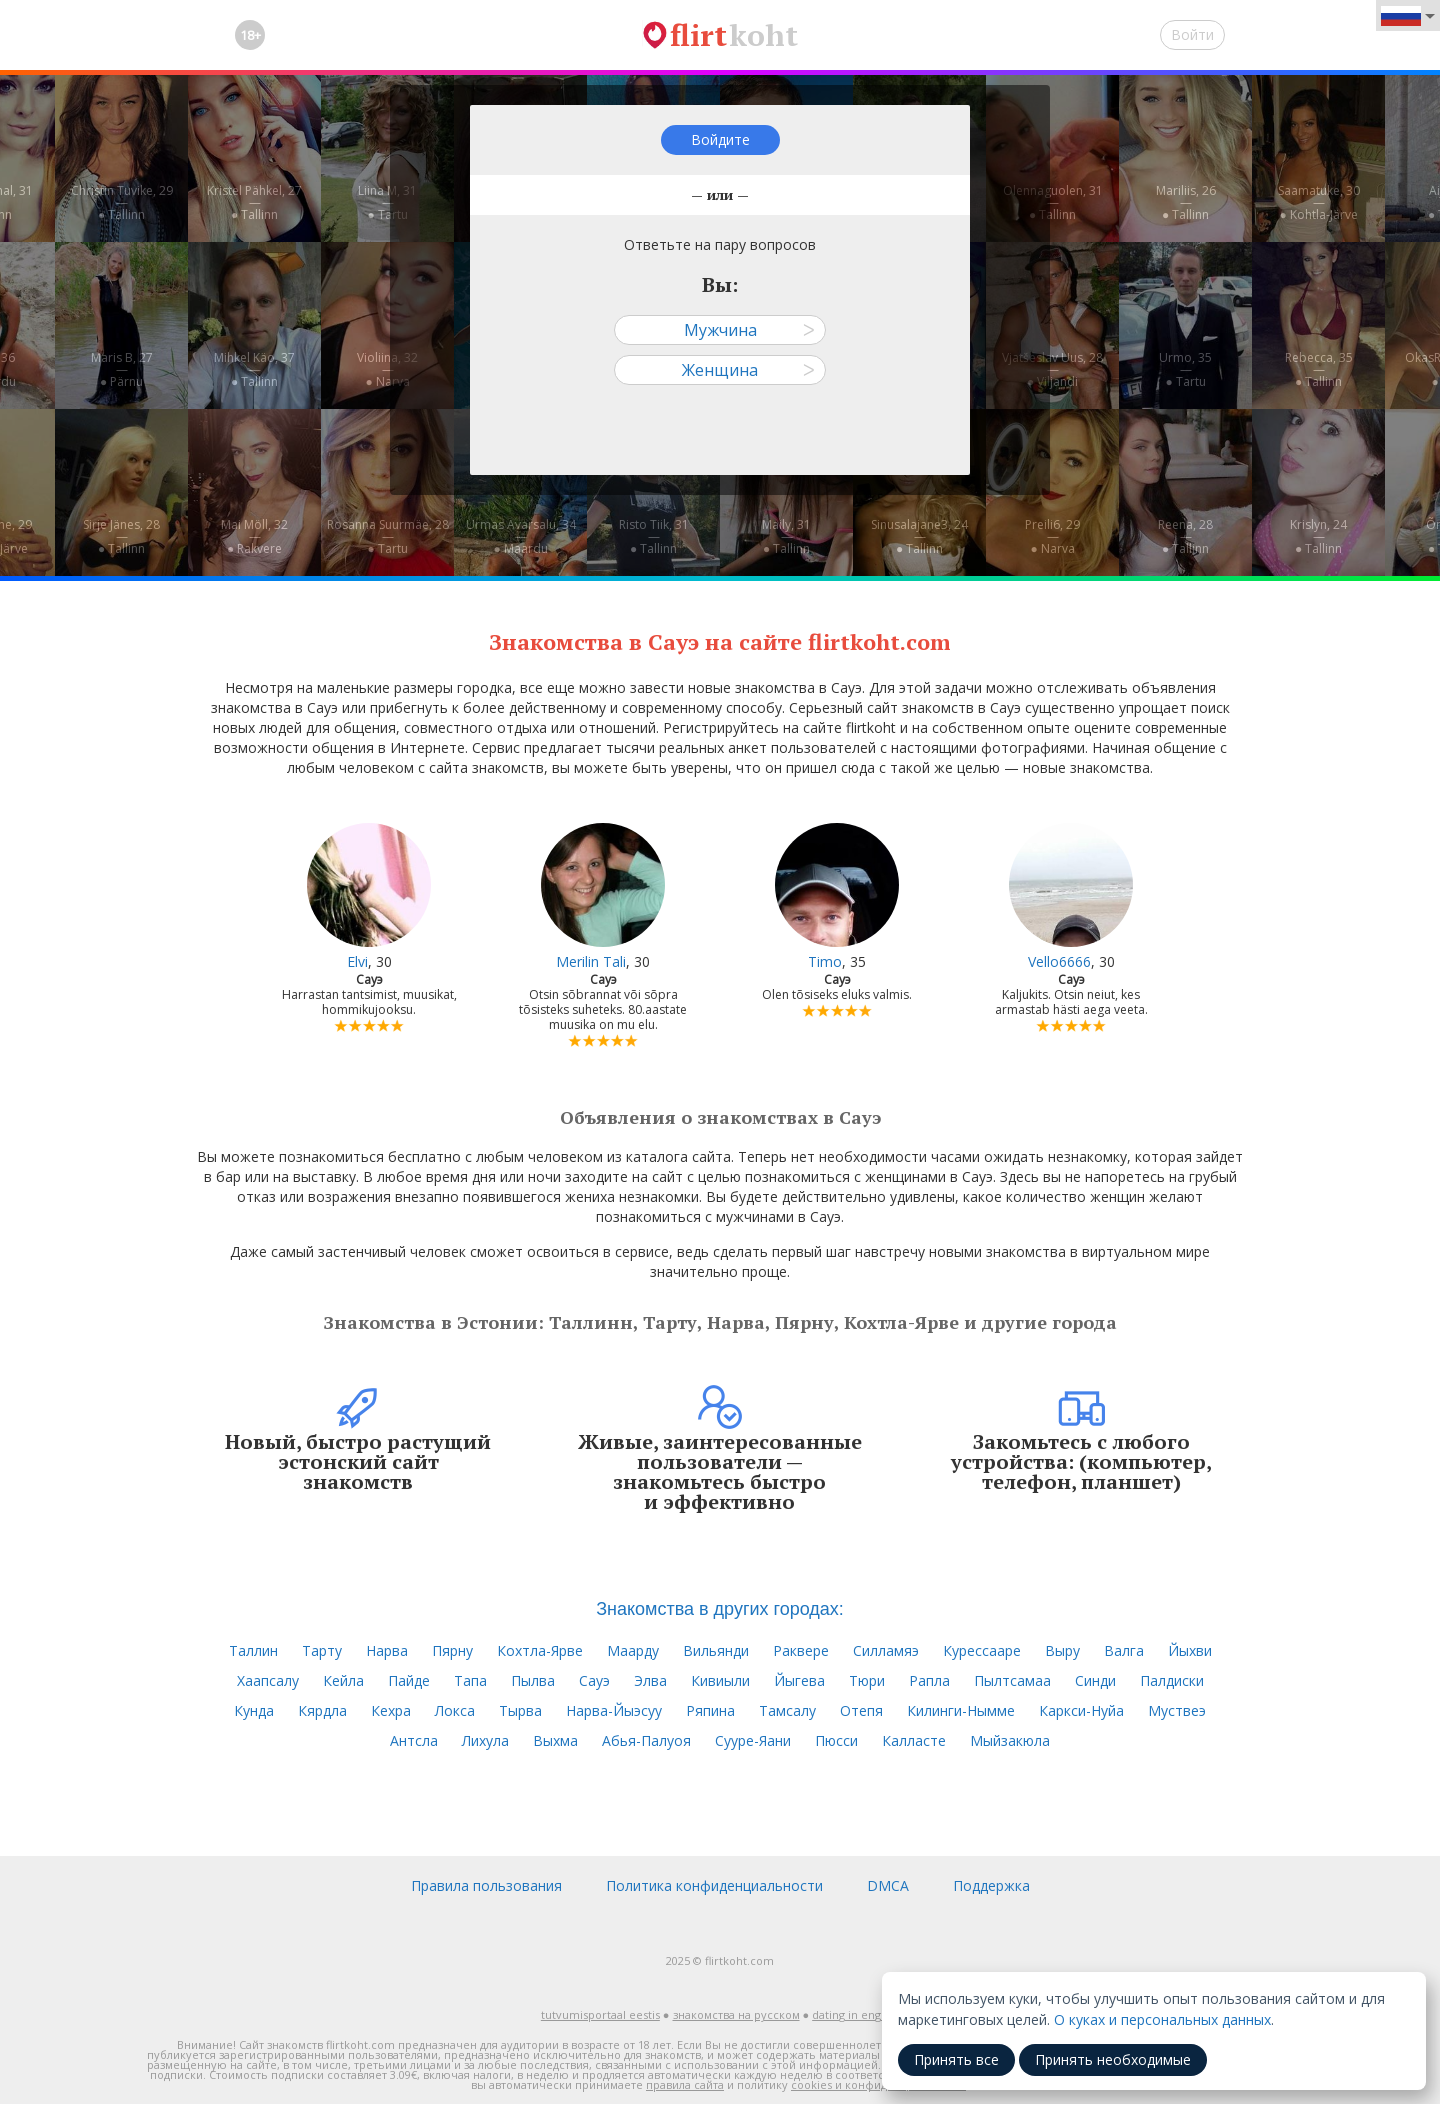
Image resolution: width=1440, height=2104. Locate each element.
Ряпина (710, 1710)
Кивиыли (720, 1680)
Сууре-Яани (753, 1740)
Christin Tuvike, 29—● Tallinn (122, 202)
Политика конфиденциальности (714, 1885)
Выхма (555, 1740)
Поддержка (991, 1885)
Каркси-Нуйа (1081, 1710)
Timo (825, 961)
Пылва (533, 1680)
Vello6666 (1059, 961)
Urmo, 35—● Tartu (1185, 369)
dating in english (855, 2014)
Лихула (485, 1740)
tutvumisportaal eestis (600, 2014)
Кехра (391, 1710)
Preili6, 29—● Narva (1052, 536)
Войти (1192, 34)
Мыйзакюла (1010, 1740)
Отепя (861, 1710)
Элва (650, 1680)
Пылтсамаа (1012, 1680)
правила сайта (685, 2084)
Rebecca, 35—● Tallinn (1319, 369)
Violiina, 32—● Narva (387, 369)
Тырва (520, 1710)
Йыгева (799, 1680)
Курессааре (982, 1650)
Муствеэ (1177, 1710)
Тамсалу (787, 1710)
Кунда (254, 1710)
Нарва (387, 1650)
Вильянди (716, 1650)
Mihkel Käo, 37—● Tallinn (254, 369)
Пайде (409, 1680)
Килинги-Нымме (961, 1710)
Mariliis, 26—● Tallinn (1186, 202)
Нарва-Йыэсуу (614, 1710)
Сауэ (594, 1680)
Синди (1095, 1680)
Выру (1062, 1650)
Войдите (720, 139)
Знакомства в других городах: (720, 1609)
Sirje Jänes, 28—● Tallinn (121, 536)
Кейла (343, 1680)
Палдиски (1172, 1680)
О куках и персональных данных (1162, 2019)
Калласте (914, 1740)
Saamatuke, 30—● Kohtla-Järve (1319, 202)
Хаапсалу (268, 1680)
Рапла (929, 1680)
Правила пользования (486, 1885)
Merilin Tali (591, 961)
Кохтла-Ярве (540, 1650)
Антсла (414, 1740)
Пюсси (836, 1740)
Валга (1124, 1650)
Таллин (253, 1650)
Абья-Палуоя (646, 1740)
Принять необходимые (1113, 2059)
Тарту (322, 1650)
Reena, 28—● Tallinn (1185, 536)
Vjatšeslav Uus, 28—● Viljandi (1052, 369)
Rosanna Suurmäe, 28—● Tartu (388, 536)
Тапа (470, 1680)
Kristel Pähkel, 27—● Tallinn (254, 202)
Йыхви (1190, 1650)
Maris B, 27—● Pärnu (122, 369)
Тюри (867, 1680)
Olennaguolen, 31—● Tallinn (1053, 202)
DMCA (888, 1885)
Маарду (633, 1650)
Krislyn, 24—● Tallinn (1318, 536)
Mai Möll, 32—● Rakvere (254, 536)
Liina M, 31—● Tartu (387, 202)
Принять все (956, 2059)
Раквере (801, 1650)
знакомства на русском (736, 2014)
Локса (455, 1710)
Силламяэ (886, 1650)
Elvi (357, 961)
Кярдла (322, 1710)
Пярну (452, 1650)
